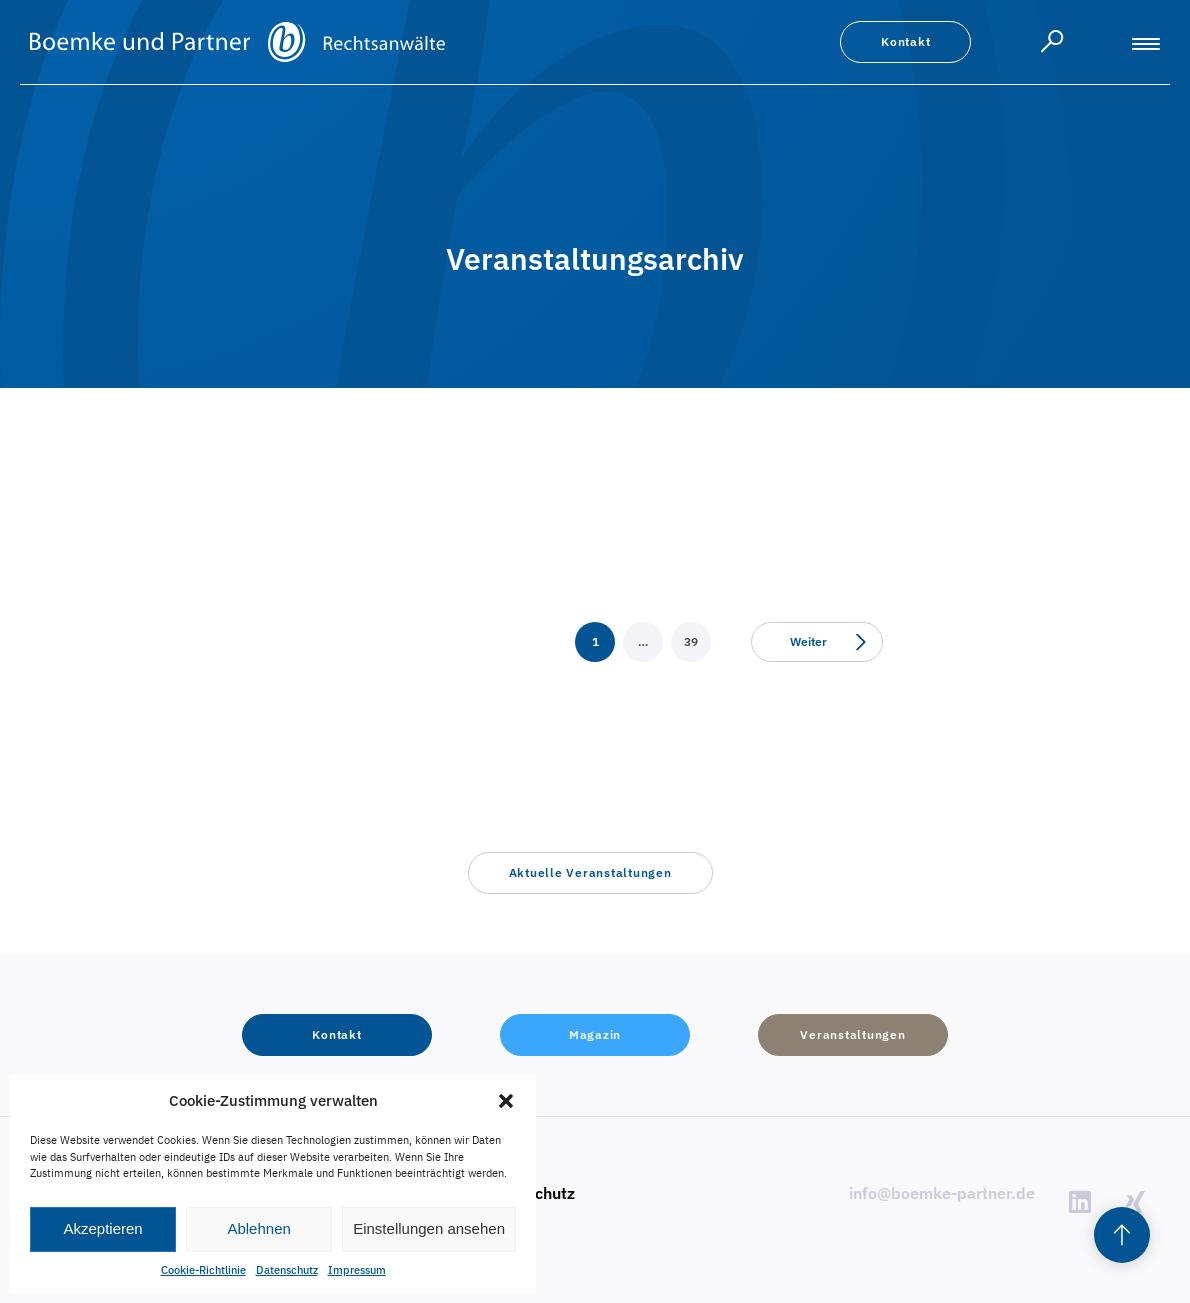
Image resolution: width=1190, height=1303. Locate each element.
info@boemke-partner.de (942, 1193)
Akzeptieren (102, 1228)
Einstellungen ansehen (429, 1228)
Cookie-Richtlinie (203, 1270)
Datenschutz (287, 1270)
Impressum (357, 1270)
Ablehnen (258, 1228)
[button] (506, 1101)
